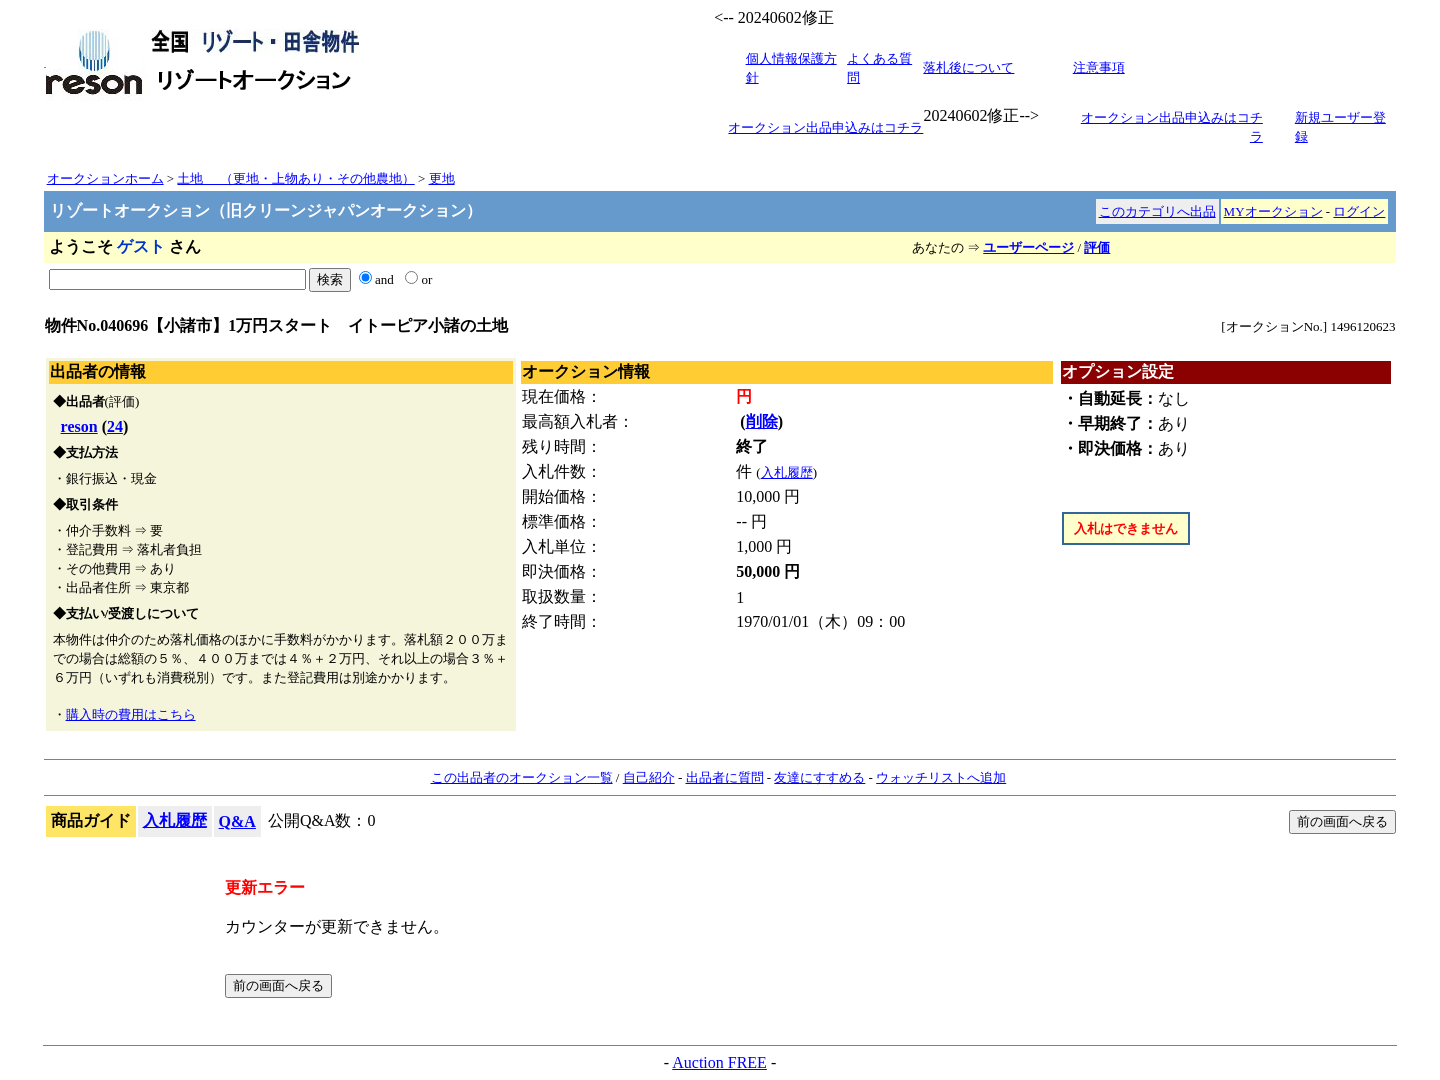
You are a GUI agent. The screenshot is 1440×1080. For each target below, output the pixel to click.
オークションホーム (105, 178)
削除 (762, 421)
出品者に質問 (725, 777)
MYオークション (1273, 211)
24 (115, 426)
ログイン (1359, 211)
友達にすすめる (819, 777)
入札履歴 (787, 472)
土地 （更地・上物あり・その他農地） (295, 178)
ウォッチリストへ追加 (941, 777)
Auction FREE (719, 1062)
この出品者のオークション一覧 (522, 777)
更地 (442, 178)
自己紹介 (649, 777)
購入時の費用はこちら (131, 714)
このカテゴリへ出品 (1157, 211)
